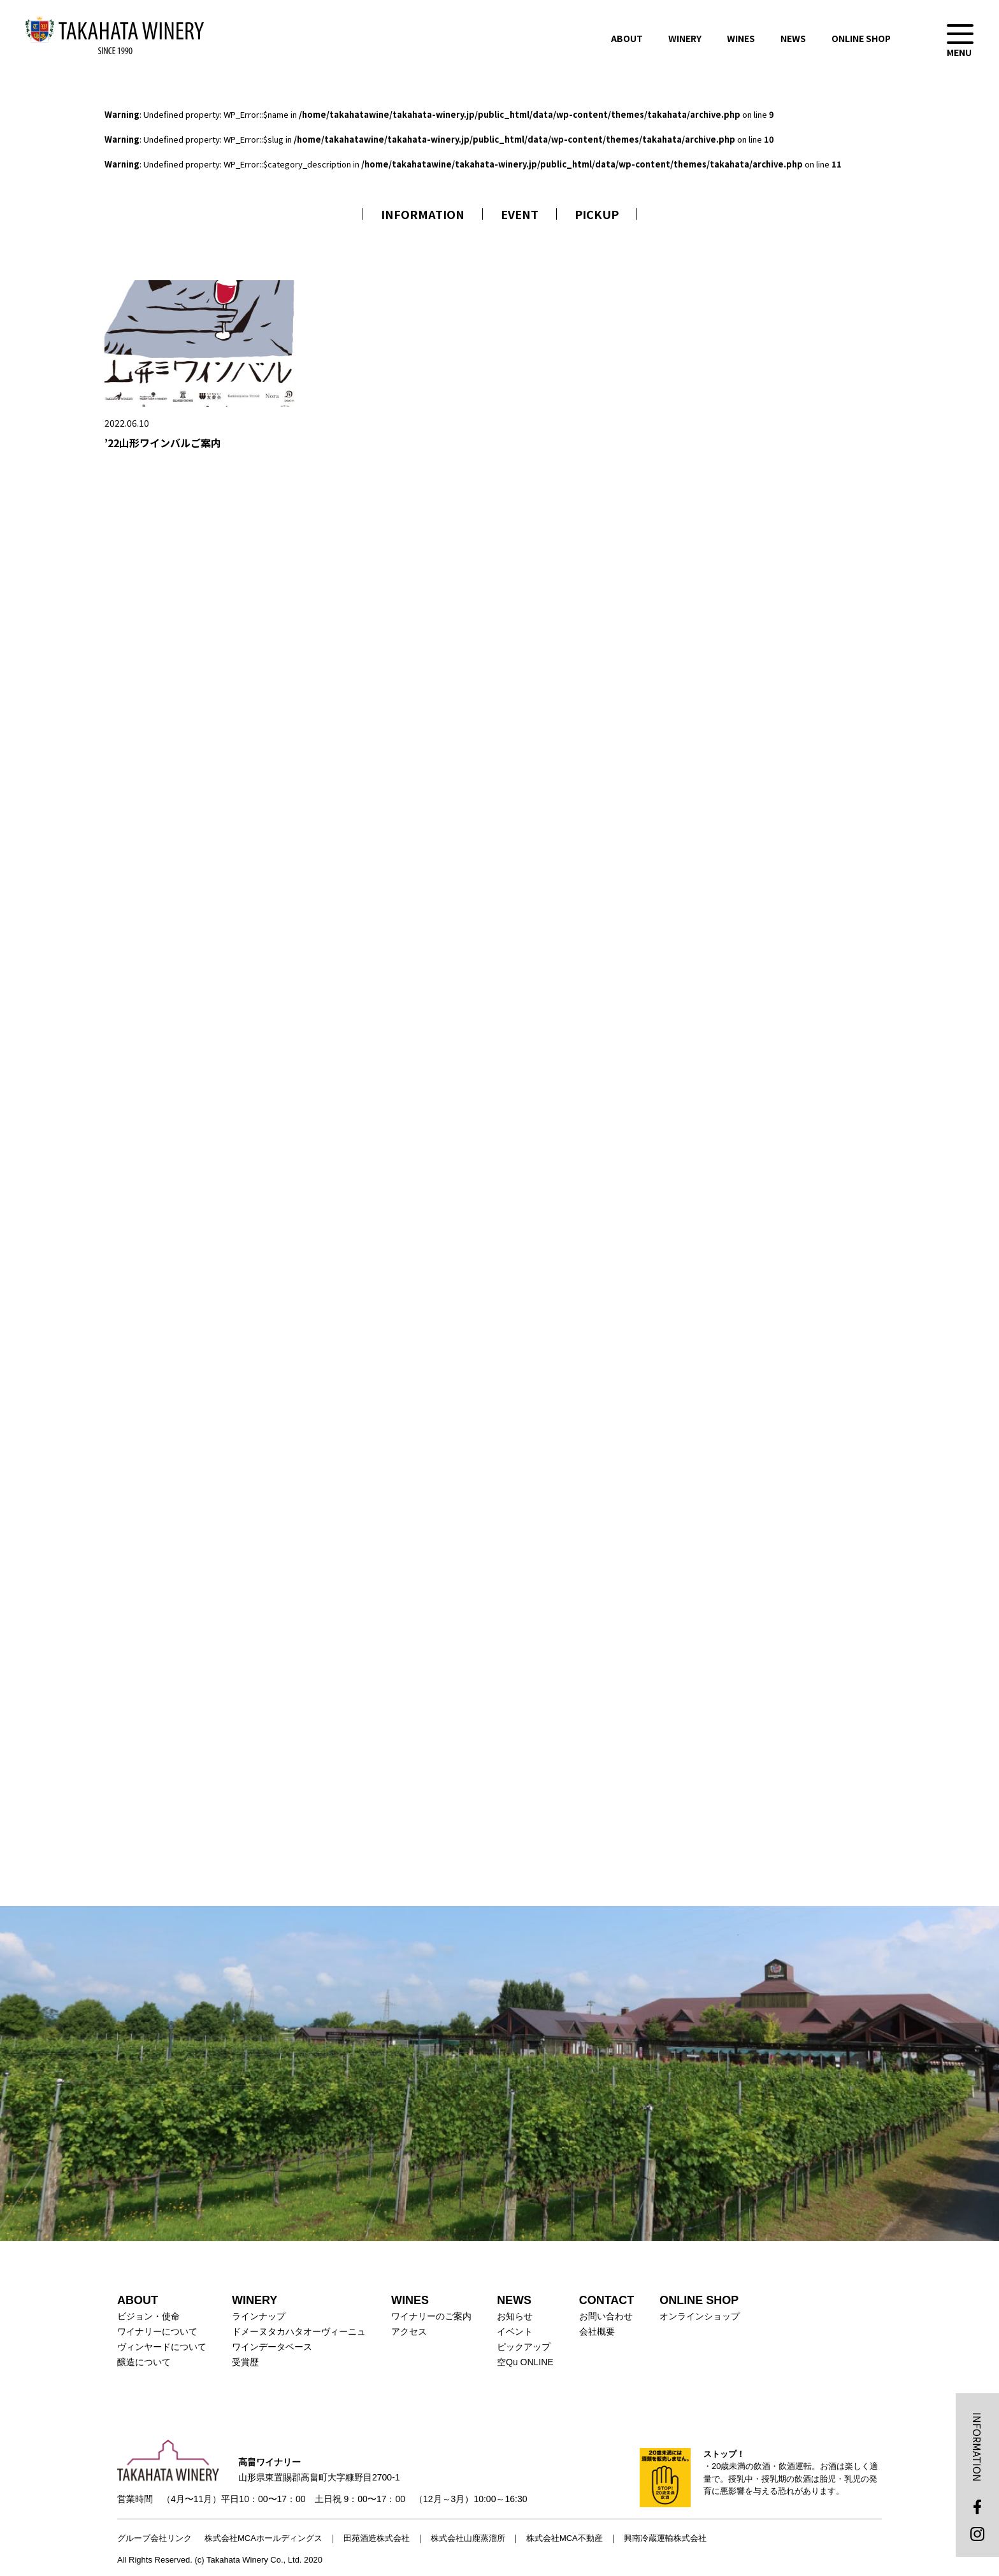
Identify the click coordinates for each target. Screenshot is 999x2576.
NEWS (793, 38)
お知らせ (515, 2316)
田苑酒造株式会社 (376, 2538)
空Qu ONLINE (525, 2362)
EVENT (519, 214)
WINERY (684, 38)
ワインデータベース (272, 2347)
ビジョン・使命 (148, 2316)
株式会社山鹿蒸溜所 (468, 2538)
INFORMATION (422, 214)
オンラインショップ (699, 2316)
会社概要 (597, 2331)
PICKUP (597, 214)
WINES (741, 38)
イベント (515, 2331)
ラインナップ (258, 2316)
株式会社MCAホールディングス (263, 2538)
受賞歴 (245, 2362)
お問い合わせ (606, 2316)
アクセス (409, 2331)
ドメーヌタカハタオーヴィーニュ (299, 2331)
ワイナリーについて (157, 2331)
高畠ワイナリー (114, 35)
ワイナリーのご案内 (431, 2316)
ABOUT (627, 38)
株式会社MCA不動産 (564, 2538)
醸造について (144, 2362)
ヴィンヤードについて (161, 2347)
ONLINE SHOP (861, 38)
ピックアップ (523, 2347)
